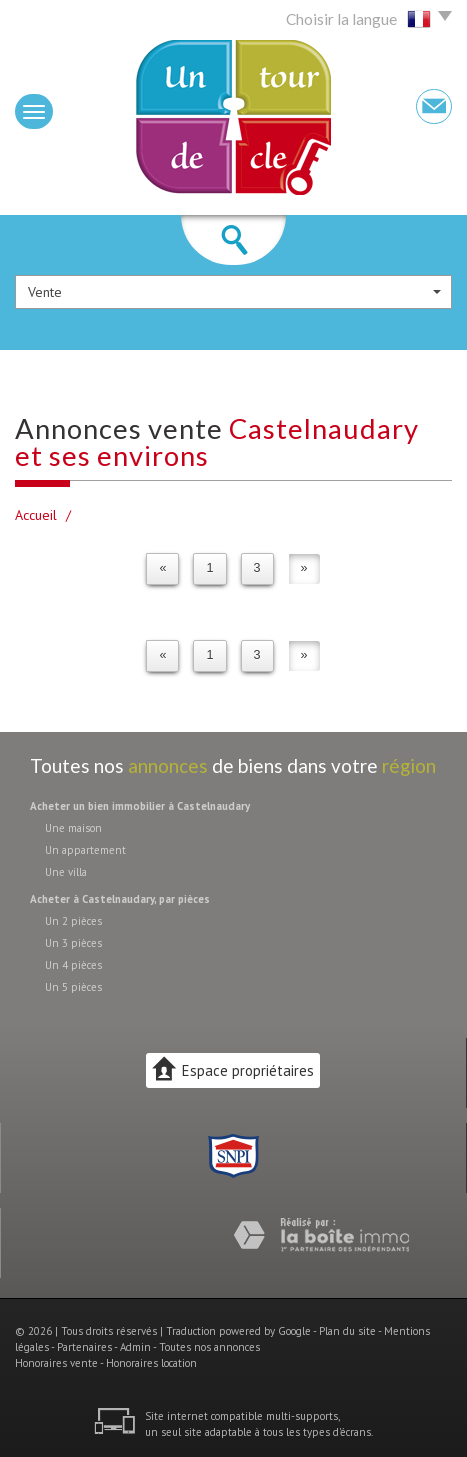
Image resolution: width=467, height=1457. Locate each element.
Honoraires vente (56, 1363)
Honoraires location (151, 1363)
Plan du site (347, 1331)
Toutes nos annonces (209, 1347)
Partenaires (84, 1347)
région (409, 765)
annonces (168, 765)
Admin (135, 1347)
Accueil (36, 515)
